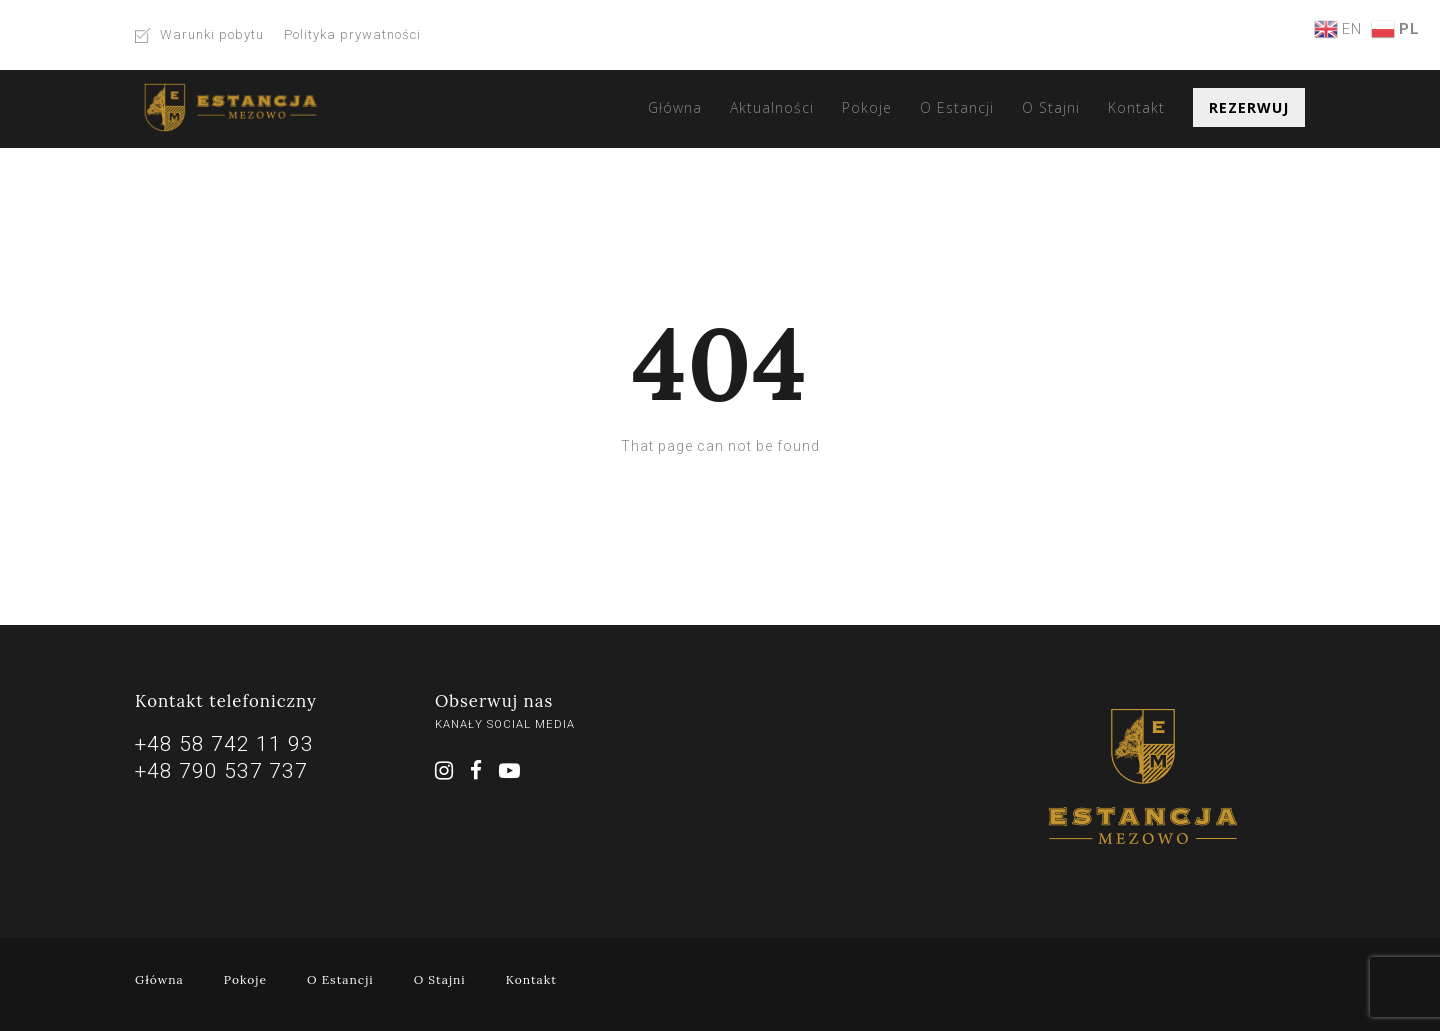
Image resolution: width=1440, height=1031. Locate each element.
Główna (675, 107)
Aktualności (772, 107)
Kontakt (1136, 107)
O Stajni (1051, 107)
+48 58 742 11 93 (224, 744)
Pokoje (867, 107)
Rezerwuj (1249, 107)
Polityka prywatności (352, 34)
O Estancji (957, 107)
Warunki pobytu (212, 34)
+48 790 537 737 (221, 771)
